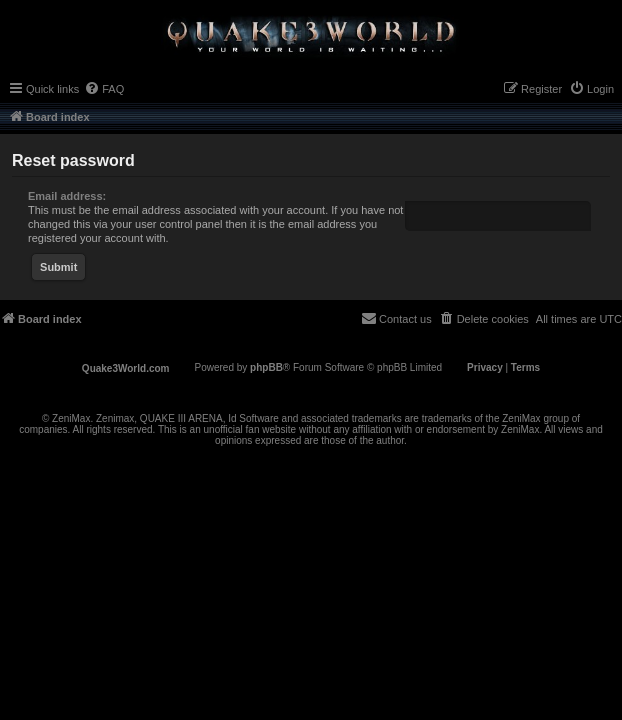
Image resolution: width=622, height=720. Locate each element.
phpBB (266, 367)
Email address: (67, 196)
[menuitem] (104, 89)
